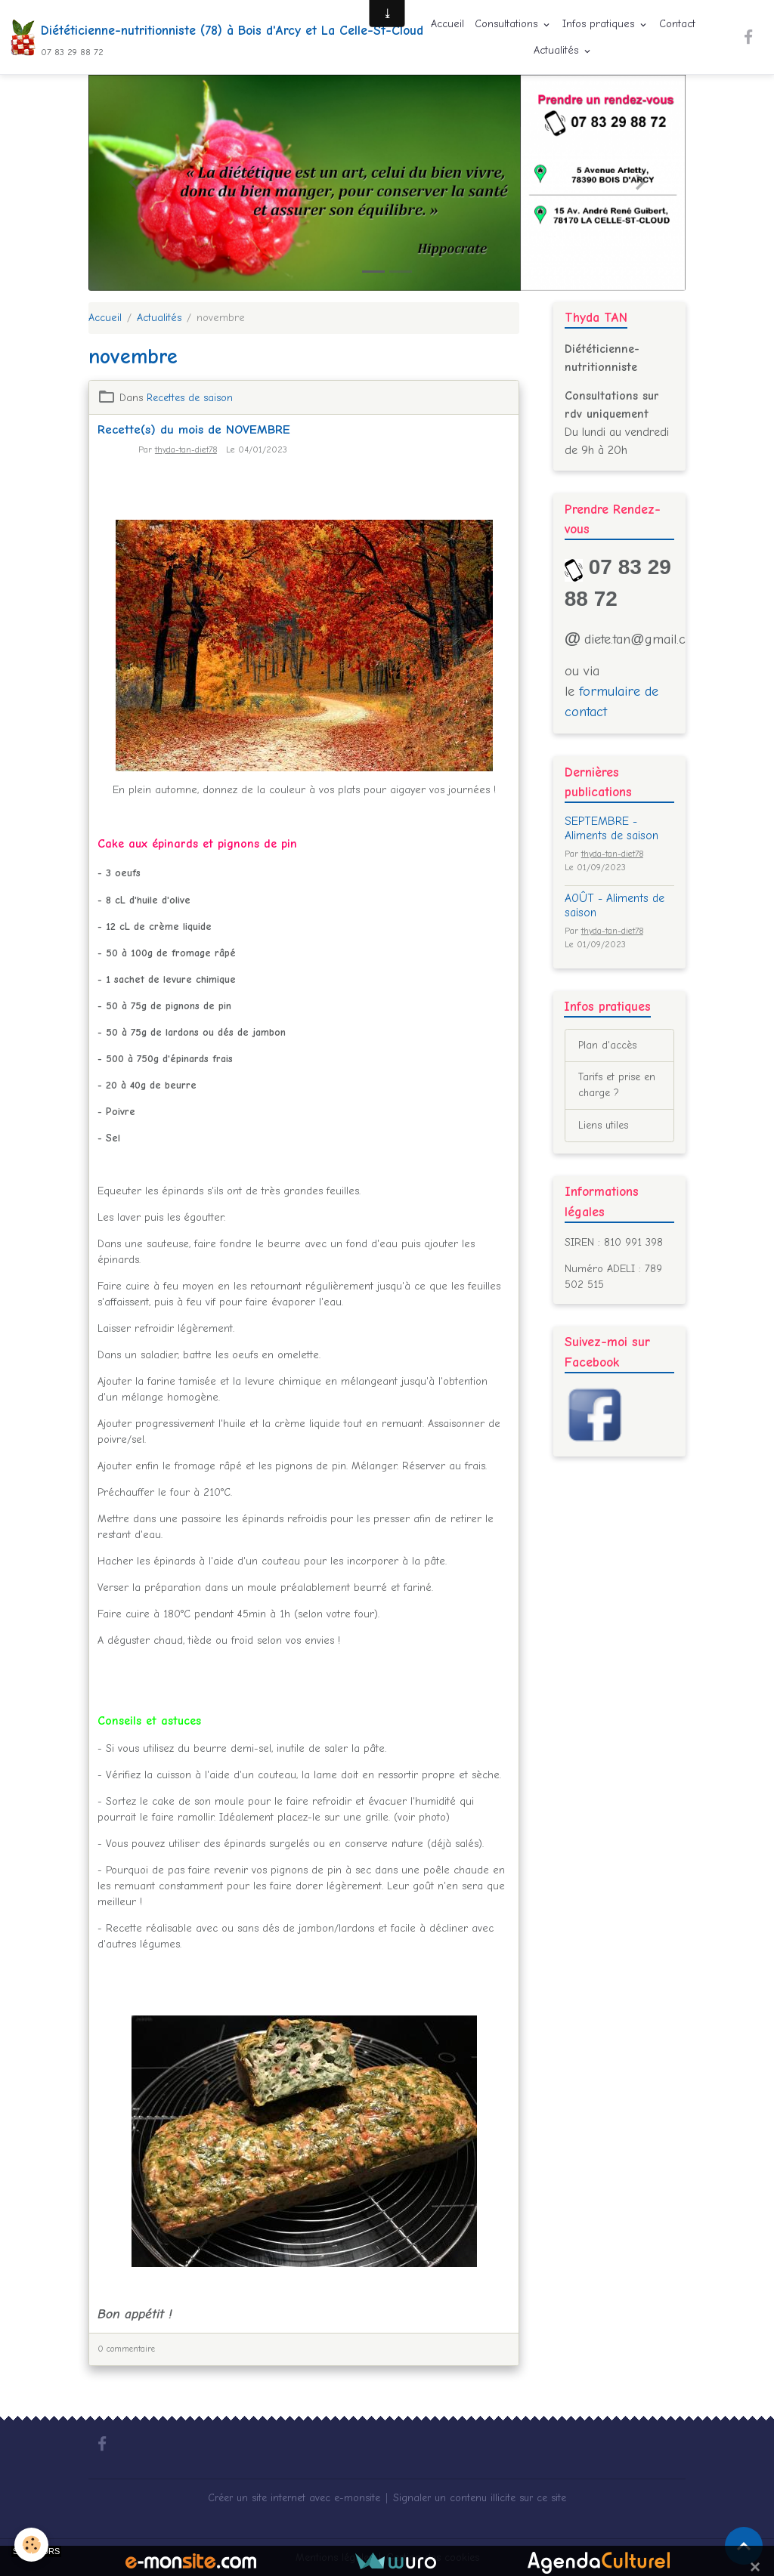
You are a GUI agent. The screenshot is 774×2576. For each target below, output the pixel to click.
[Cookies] (32, 2545)
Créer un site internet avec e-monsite (290, 2497)
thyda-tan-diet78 (186, 448)
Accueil (447, 23)
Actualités (558, 50)
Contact (677, 23)
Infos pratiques (600, 23)
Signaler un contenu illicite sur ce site (484, 2497)
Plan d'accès (608, 1045)
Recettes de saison (192, 397)
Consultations (508, 23)
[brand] (204, 37)
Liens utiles (604, 1126)
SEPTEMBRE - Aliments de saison (611, 828)
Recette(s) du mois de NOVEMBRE (194, 429)
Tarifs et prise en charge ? (618, 1086)
